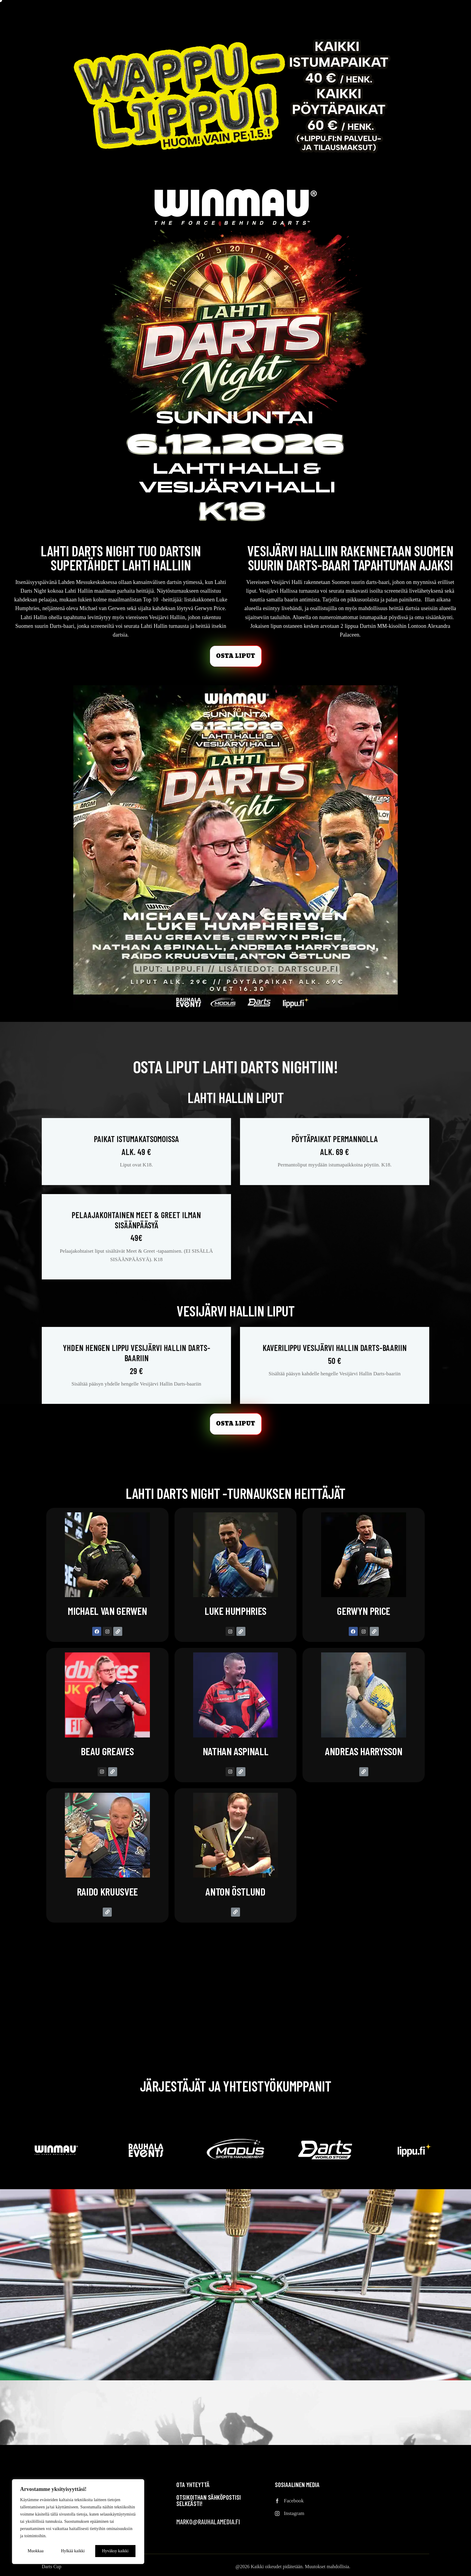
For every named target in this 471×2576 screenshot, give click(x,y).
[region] (78, 2521)
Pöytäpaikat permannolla (334, 1145)
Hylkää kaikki (73, 2551)
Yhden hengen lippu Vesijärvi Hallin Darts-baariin (136, 1359)
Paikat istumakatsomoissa (136, 1145)
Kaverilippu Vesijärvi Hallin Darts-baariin (334, 1354)
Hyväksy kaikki (115, 2551)
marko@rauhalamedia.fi (208, 2521)
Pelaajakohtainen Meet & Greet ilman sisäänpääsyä (136, 1226)
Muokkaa (36, 2551)
